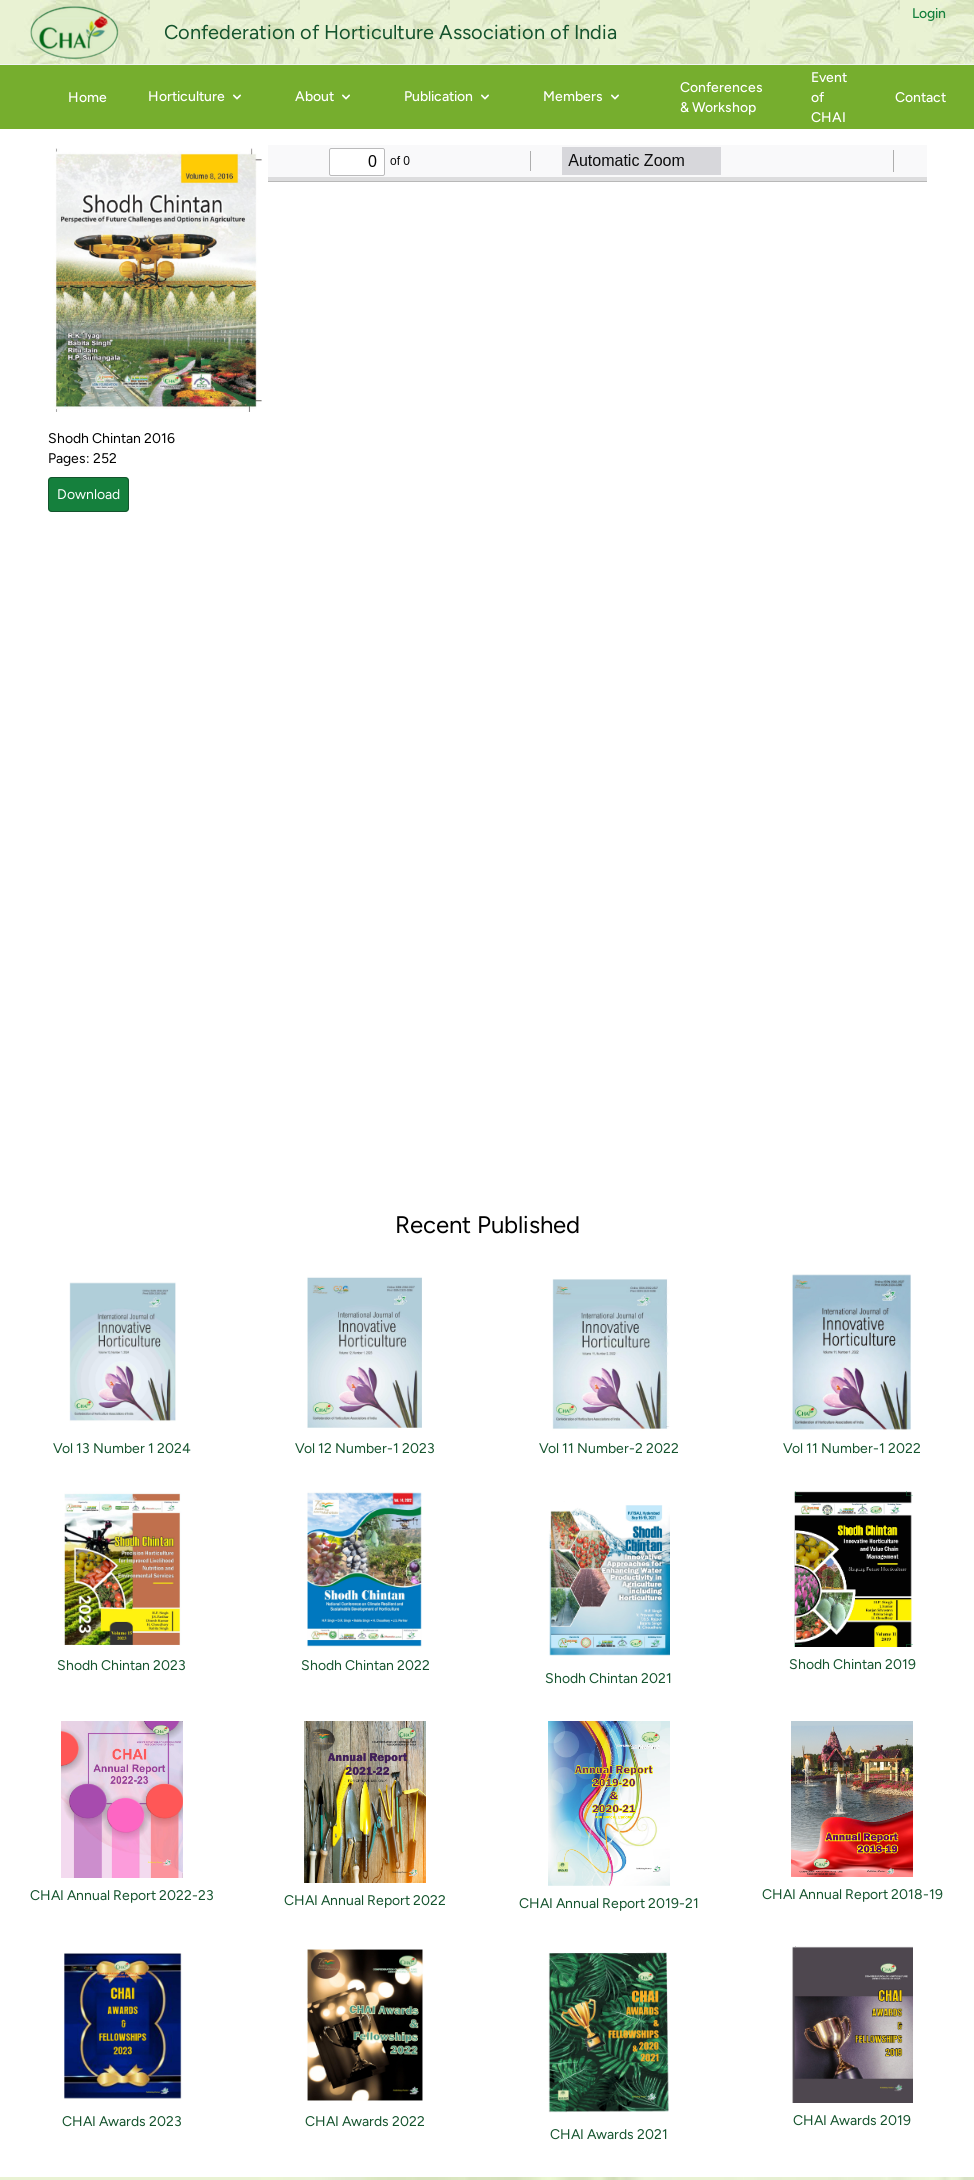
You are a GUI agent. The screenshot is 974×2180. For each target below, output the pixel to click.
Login (929, 13)
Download (88, 494)
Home (87, 97)
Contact (920, 97)
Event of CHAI (829, 97)
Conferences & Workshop (721, 97)
